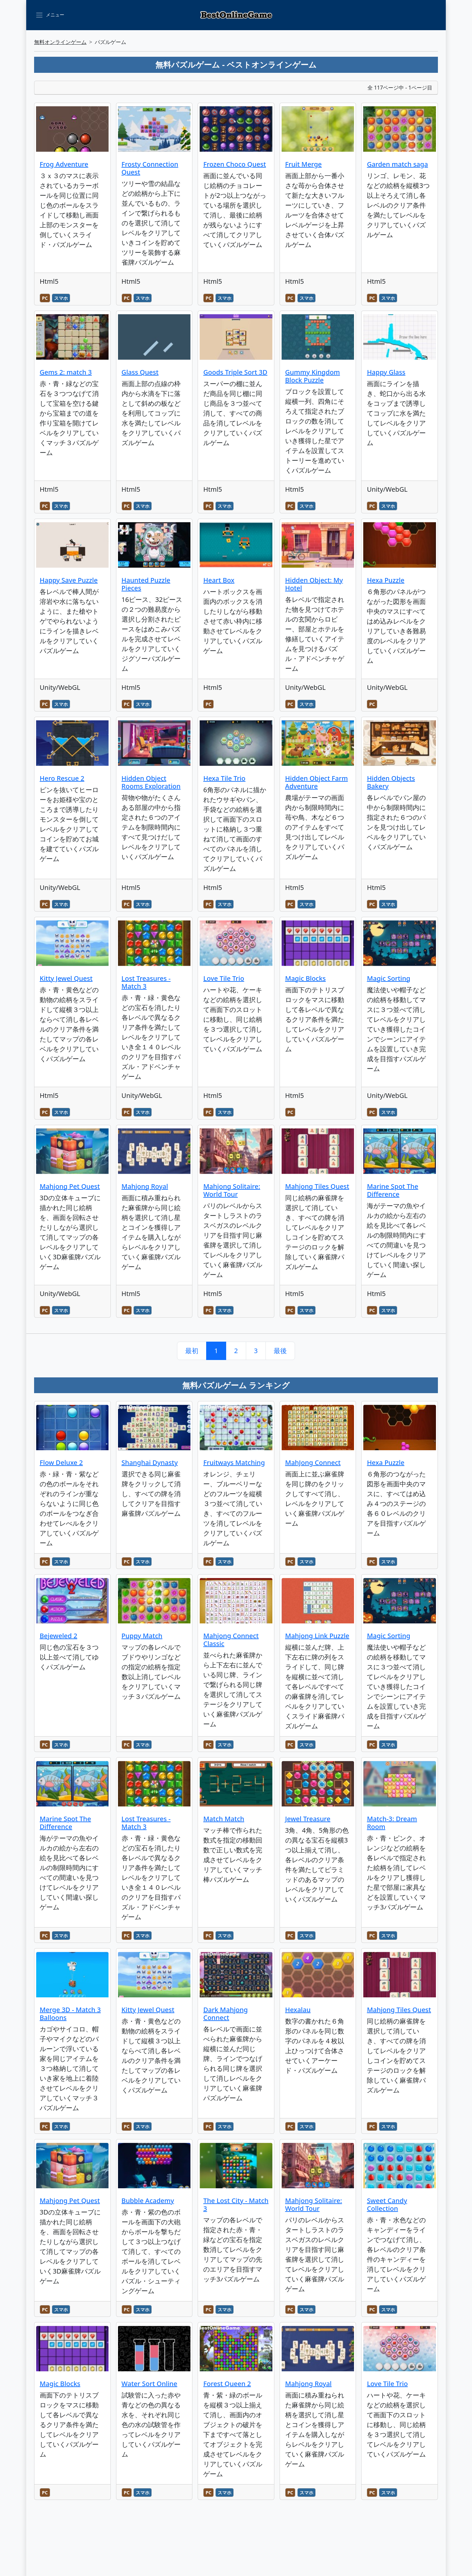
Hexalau (298, 2009)
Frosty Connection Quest (150, 168)
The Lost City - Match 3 (235, 2204)
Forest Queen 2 (227, 2383)
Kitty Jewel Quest (66, 978)
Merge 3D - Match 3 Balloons (70, 2013)
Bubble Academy (148, 2200)
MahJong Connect (313, 1462)
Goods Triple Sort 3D (235, 372)
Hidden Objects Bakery (391, 782)
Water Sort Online (149, 2383)
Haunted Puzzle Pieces (146, 584)
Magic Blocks (305, 978)
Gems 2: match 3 (66, 372)
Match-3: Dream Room (392, 1822)
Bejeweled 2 (58, 1635)
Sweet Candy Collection (387, 2204)
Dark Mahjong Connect (225, 2013)
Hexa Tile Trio (224, 778)
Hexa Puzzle (385, 580)
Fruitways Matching (234, 1462)
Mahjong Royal (145, 1186)
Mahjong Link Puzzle (317, 1635)
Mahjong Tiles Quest (317, 1186)
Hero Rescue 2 (62, 778)
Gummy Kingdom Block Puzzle (312, 376)
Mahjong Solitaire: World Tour (231, 1190)
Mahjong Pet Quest (70, 1186)
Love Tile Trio (223, 978)
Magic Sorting (388, 978)
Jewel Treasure (307, 1818)
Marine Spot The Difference (392, 1190)
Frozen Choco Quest (234, 164)
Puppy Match (142, 1635)
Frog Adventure (64, 164)
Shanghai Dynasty (150, 1462)
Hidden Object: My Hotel (314, 584)
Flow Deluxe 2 (61, 1462)
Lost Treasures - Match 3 (146, 982)
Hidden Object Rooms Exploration (151, 782)
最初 (191, 1350)
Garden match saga (397, 164)
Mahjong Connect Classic (231, 1639)
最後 (280, 1350)
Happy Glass (386, 372)
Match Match (223, 1818)
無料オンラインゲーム (60, 42)
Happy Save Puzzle (69, 580)
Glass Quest (140, 372)
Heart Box (218, 580)
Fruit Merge (303, 164)
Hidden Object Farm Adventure (316, 782)
